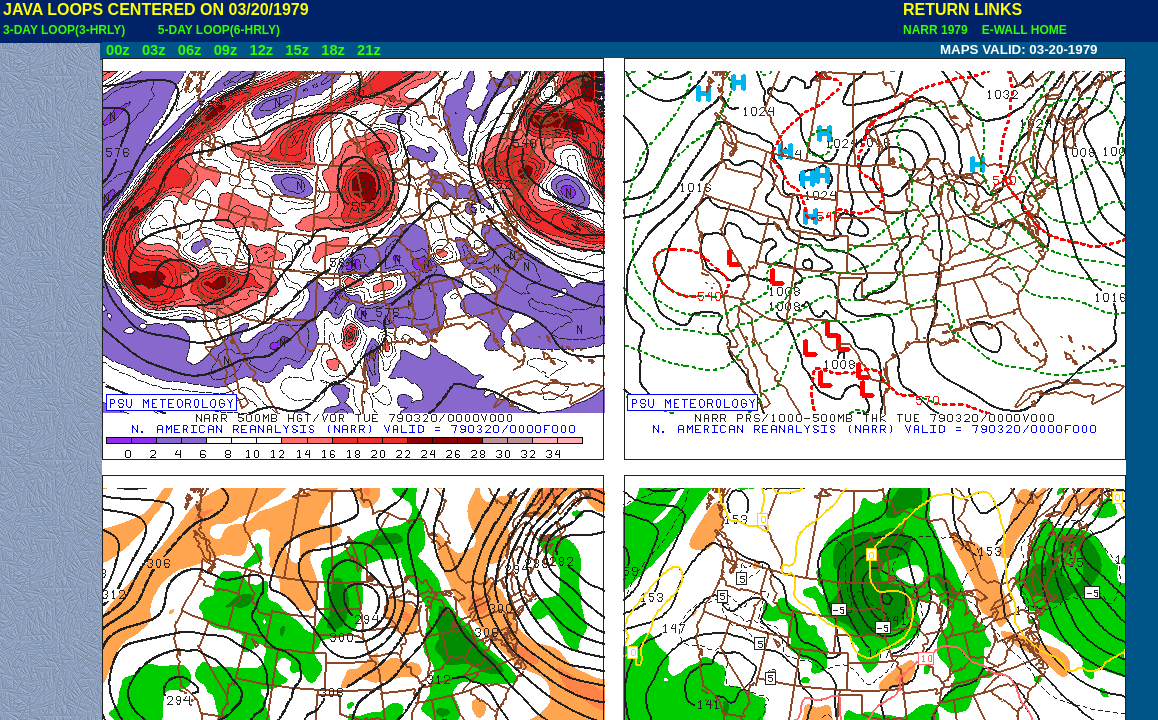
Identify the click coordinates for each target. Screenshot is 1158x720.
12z (261, 50)
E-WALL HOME (1021, 30)
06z (190, 50)
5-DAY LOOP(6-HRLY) (219, 30)
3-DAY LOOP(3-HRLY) (64, 30)
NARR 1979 (937, 30)
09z (226, 50)
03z (154, 50)
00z (118, 50)
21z (369, 50)
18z (333, 50)
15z (297, 50)
